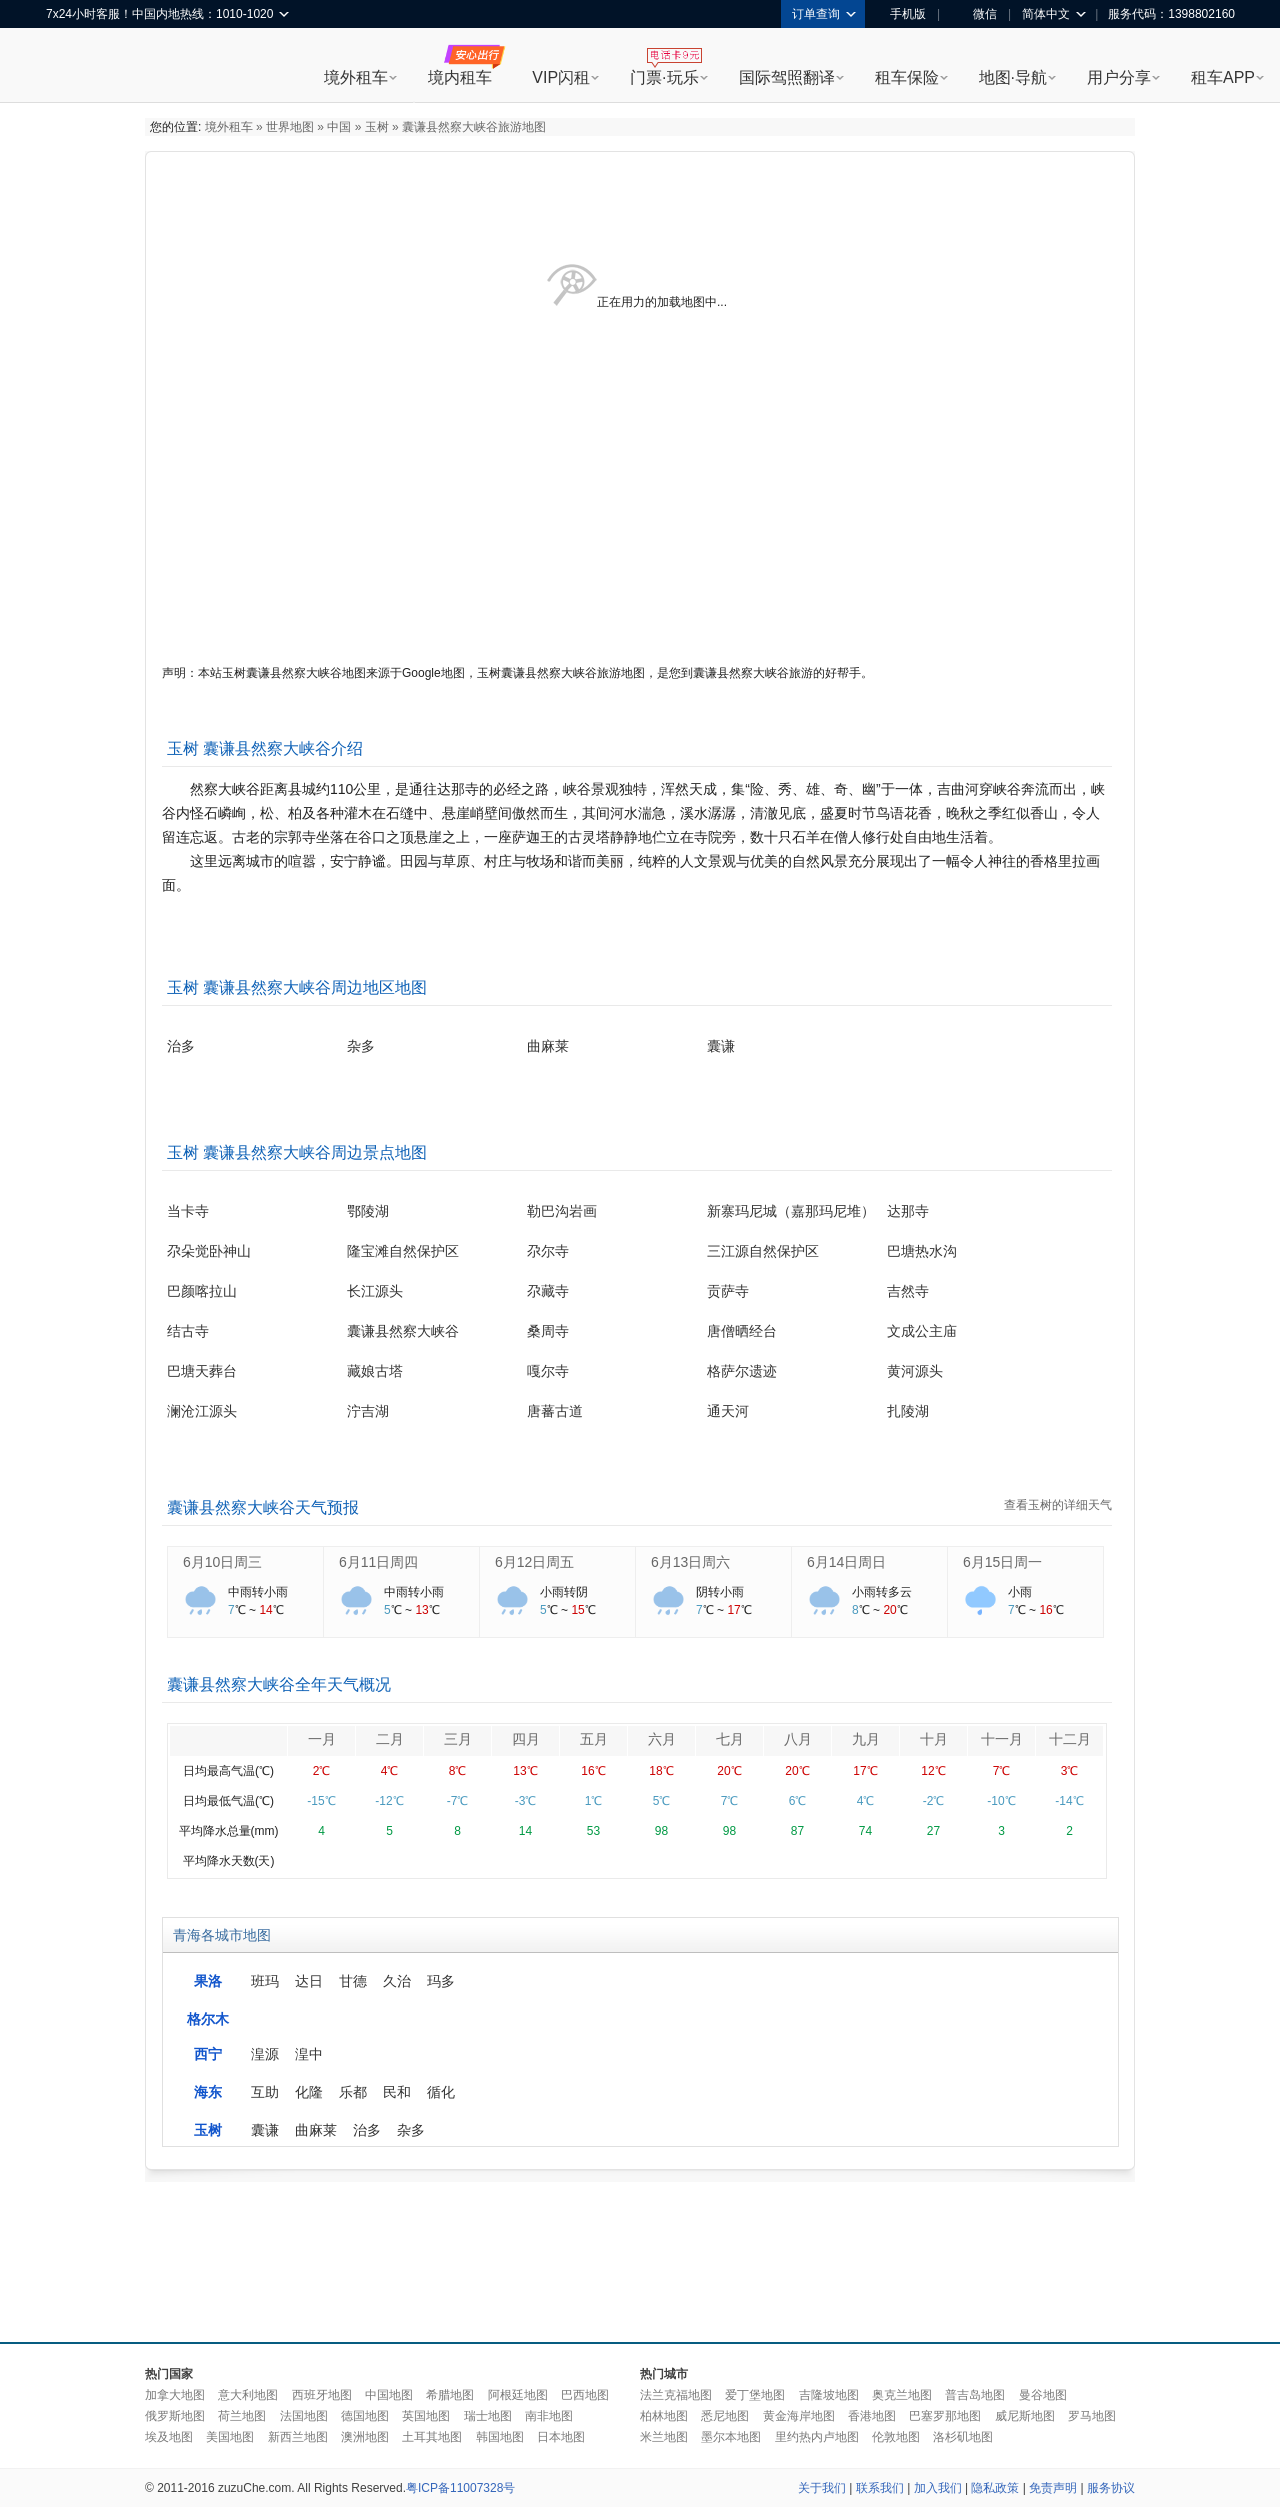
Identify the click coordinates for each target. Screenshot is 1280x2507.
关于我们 (822, 2488)
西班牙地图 (322, 2395)
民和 (397, 2092)
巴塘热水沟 (922, 1251)
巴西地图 (585, 2395)
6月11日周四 (378, 1562)
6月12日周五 (534, 1562)
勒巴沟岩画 (562, 1211)
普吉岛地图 (975, 2395)
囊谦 (721, 1046)
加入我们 (938, 2488)
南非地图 (549, 2416)
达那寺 (908, 1211)
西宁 (208, 2054)
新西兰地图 (298, 2437)
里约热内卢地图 (817, 2437)
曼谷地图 (1043, 2395)
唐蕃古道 (555, 1411)
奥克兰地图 (902, 2395)
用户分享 (1119, 77)
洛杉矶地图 (963, 2437)
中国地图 (389, 2395)
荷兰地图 (242, 2416)
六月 (662, 1739)
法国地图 (304, 2416)
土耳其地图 (432, 2437)
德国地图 (365, 2416)
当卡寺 (188, 1211)
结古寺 (188, 1331)
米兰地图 (664, 2437)
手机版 (901, 14)
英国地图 (426, 2416)
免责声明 (1053, 2488)
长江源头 (375, 1291)
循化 (441, 2092)
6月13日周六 (690, 1562)
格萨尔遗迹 (742, 1371)
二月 (390, 1739)
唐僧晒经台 (742, 1331)
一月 (322, 1739)
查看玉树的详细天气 (1058, 1505)
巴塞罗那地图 (945, 2416)
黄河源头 (915, 1371)
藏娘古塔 (375, 1371)
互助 (265, 2092)
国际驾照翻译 (787, 77)
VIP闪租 (561, 77)
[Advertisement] (640, 2257)
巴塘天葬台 (202, 1371)
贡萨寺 (728, 1291)
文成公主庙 (922, 1331)
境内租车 (460, 77)
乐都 (353, 2092)
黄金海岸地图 (799, 2416)
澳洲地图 (365, 2437)
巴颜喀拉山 (202, 1291)
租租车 (71, 67)
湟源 (265, 2054)
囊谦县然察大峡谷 (403, 1331)
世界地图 (290, 127)
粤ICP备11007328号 (460, 2488)
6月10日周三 (222, 1562)
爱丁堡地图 (755, 2395)
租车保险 (907, 77)
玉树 (377, 127)
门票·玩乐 (664, 77)
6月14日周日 (846, 1562)
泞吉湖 (368, 1411)
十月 (934, 1739)
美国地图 (230, 2437)
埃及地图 (169, 2437)
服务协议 (1111, 2488)
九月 (866, 1739)
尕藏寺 (548, 1291)
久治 (397, 1981)
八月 (798, 1739)
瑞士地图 (488, 2416)
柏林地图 (664, 2416)
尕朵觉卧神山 (209, 1251)
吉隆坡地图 (829, 2395)
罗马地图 (1092, 2416)
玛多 (441, 1981)
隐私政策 (995, 2488)
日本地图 (561, 2437)
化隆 (309, 2092)
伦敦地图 (896, 2437)
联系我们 (880, 2488)
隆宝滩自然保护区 (403, 1251)
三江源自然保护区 (763, 1251)
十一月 (1002, 1739)
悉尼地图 (725, 2416)
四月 (526, 1739)
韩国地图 (500, 2437)
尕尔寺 (548, 1251)
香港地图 (872, 2416)
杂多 (361, 1046)
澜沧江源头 (202, 1411)
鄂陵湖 (368, 1211)
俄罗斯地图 (175, 2416)
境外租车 (356, 77)
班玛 (265, 1981)
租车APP (1223, 77)
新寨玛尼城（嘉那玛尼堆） (791, 1211)
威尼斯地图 (1025, 2416)
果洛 (208, 1981)
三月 (458, 1739)
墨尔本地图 (731, 2437)
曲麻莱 (548, 1046)
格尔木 (208, 2019)
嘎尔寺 (548, 1371)
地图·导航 (1013, 77)
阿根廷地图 (518, 2395)
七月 (730, 1739)
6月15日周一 (1002, 1562)
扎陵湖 (908, 1411)
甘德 (353, 1981)
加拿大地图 (175, 2395)
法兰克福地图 (676, 2395)
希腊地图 (450, 2395)
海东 (208, 2092)
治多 (181, 1046)
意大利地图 (248, 2395)
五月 (594, 1739)
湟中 (309, 2054)
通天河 (728, 1411)
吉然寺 (908, 1291)
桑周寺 (548, 1331)
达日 (309, 1981)
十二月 (1070, 1739)
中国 (339, 127)
